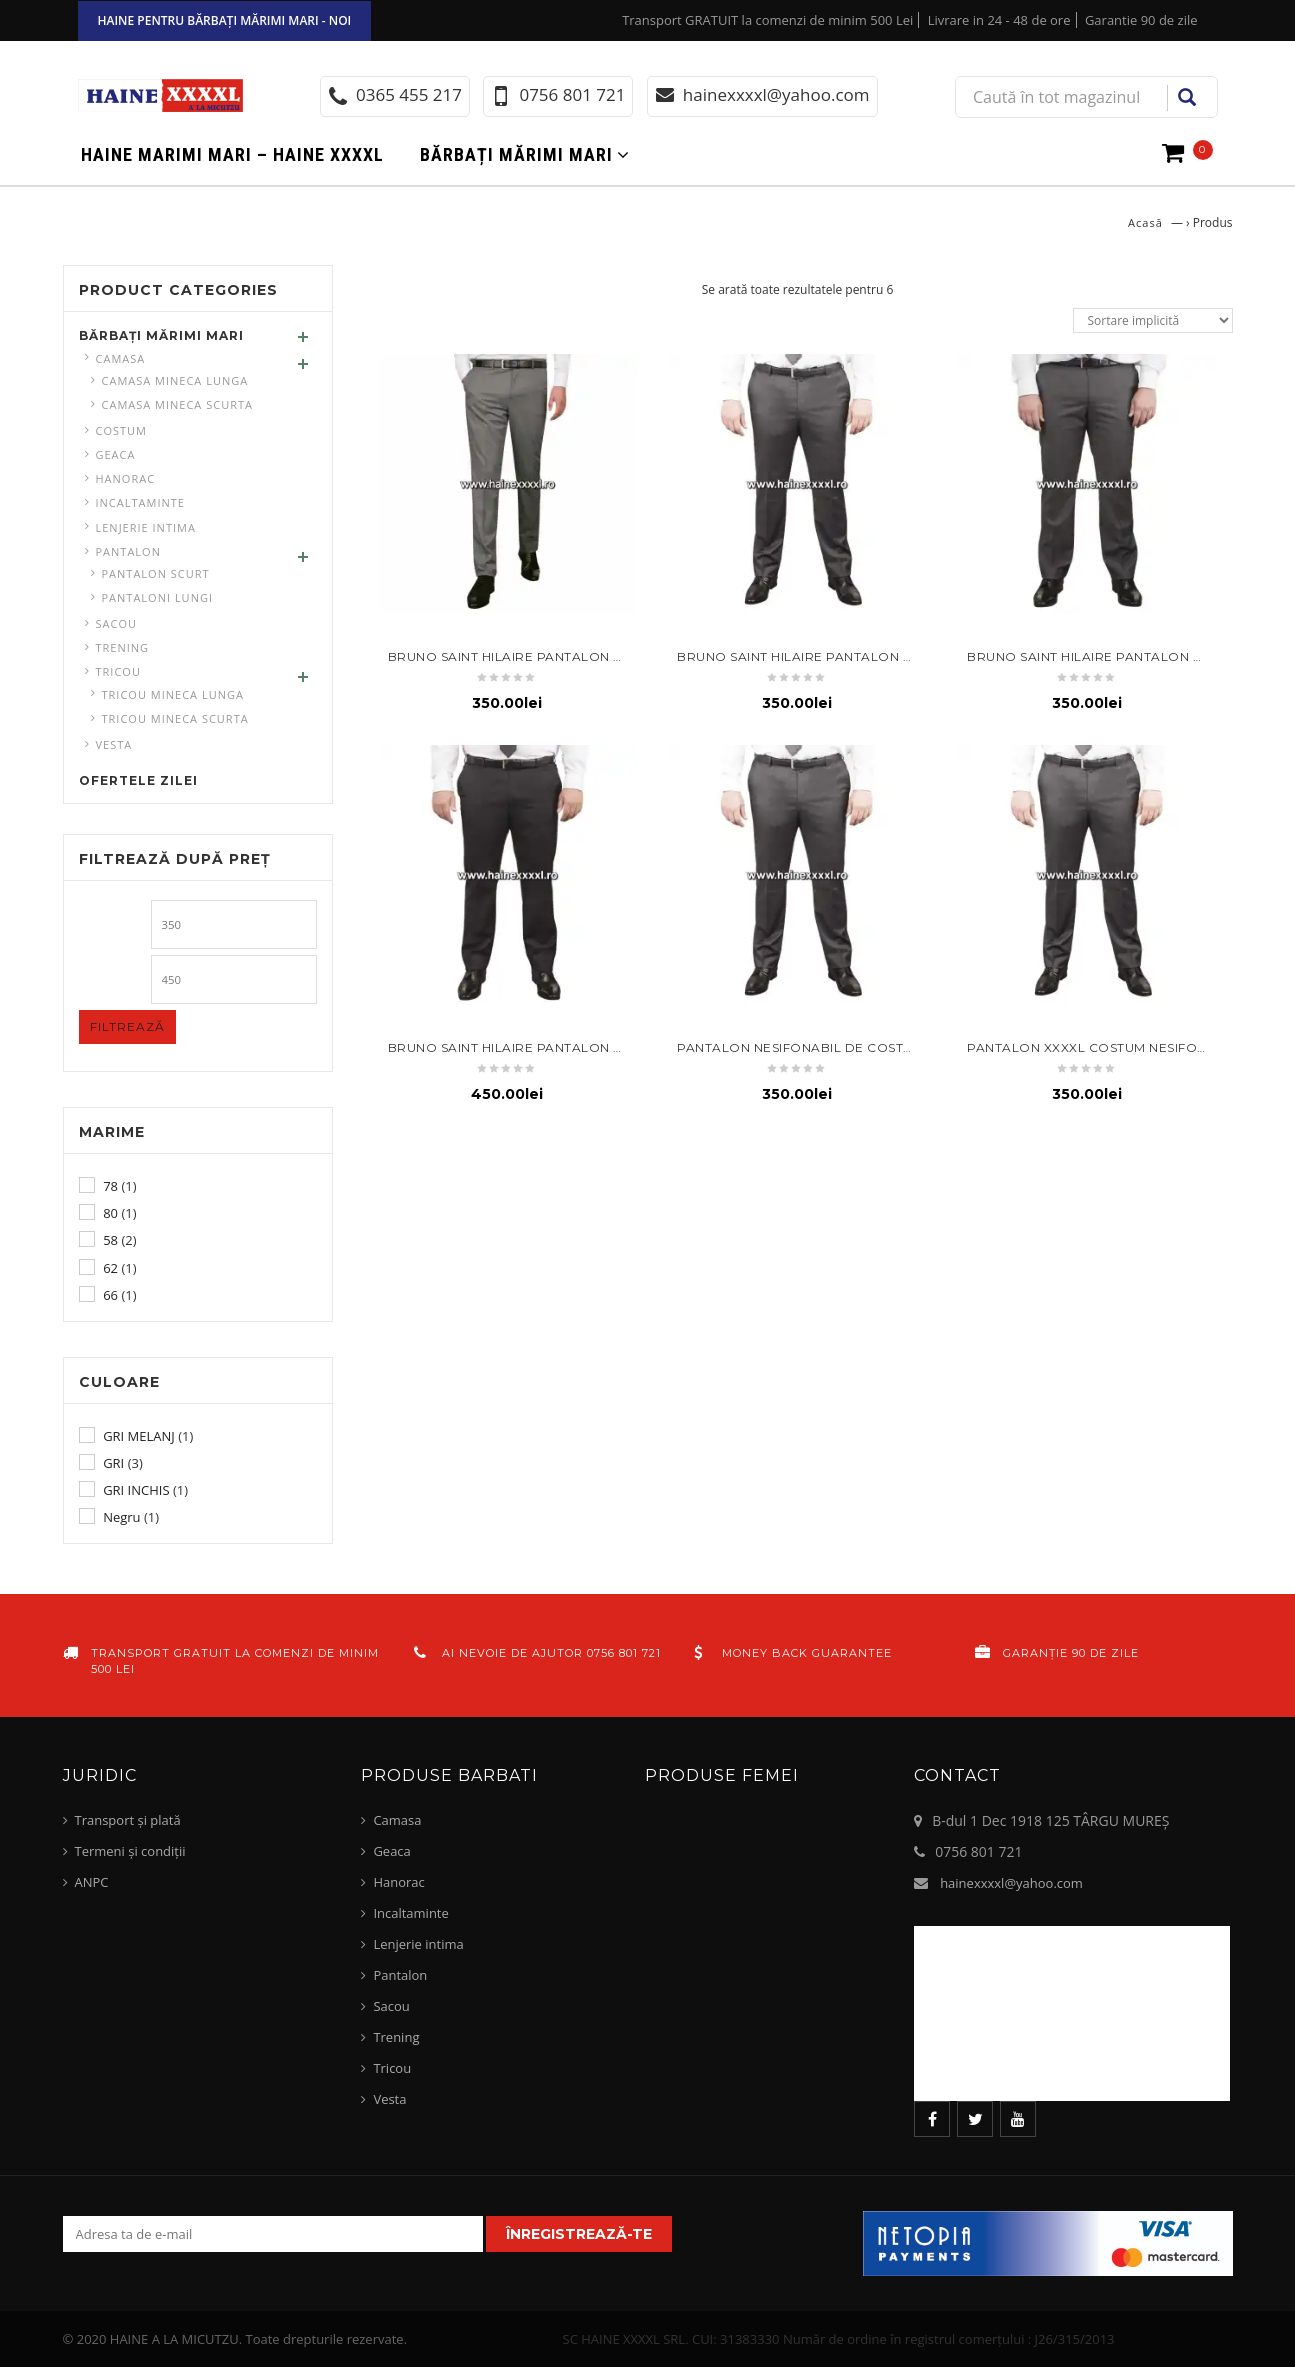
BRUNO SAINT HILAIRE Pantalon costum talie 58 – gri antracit (901, 656)
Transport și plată (128, 1820)
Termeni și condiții (130, 1851)
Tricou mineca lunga (173, 694)
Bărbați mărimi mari (516, 154)
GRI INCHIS (136, 1490)
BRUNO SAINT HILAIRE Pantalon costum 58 (538, 656)
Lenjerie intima (146, 527)
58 (110, 1240)
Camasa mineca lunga (175, 380)
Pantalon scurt (156, 573)
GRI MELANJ (139, 1436)
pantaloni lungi (158, 597)
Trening (123, 647)
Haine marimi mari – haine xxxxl (232, 154)
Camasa (121, 358)
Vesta (114, 744)
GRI (113, 1463)
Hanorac (126, 478)
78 (110, 1186)
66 (110, 1295)
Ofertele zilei (138, 780)
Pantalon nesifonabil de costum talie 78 (830, 1047)
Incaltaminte (140, 502)
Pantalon (128, 551)
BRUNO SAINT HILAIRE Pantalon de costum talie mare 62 (591, 1047)
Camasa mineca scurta (177, 404)
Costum (122, 430)
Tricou (118, 671)
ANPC (92, 1882)
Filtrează (127, 1026)
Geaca (116, 454)
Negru (121, 1517)
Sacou (117, 623)
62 (110, 1268)
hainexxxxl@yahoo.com (1011, 1883)
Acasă (1145, 222)
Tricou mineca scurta (175, 718)
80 (110, 1213)
